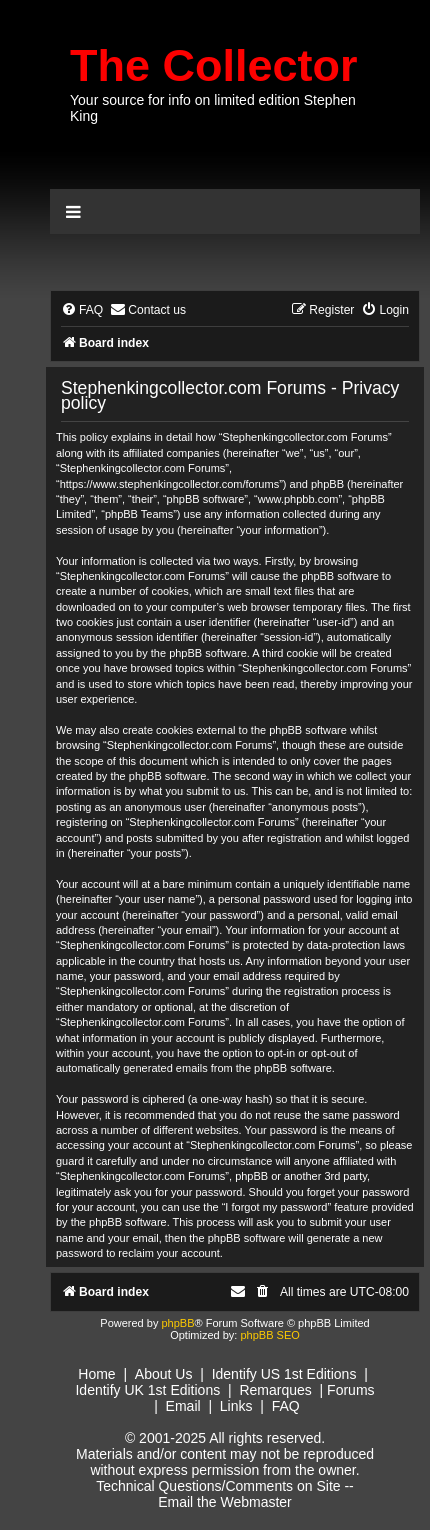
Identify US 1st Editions (284, 1374)
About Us (164, 1374)
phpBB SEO (269, 1335)
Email (183, 1406)
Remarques (275, 1390)
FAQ (286, 1406)
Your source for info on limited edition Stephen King (213, 108)
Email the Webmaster (225, 1502)
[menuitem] (82, 310)
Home (96, 1374)
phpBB (177, 1323)
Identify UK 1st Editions (147, 1390)
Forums (350, 1390)
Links (236, 1406)
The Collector (214, 65)
